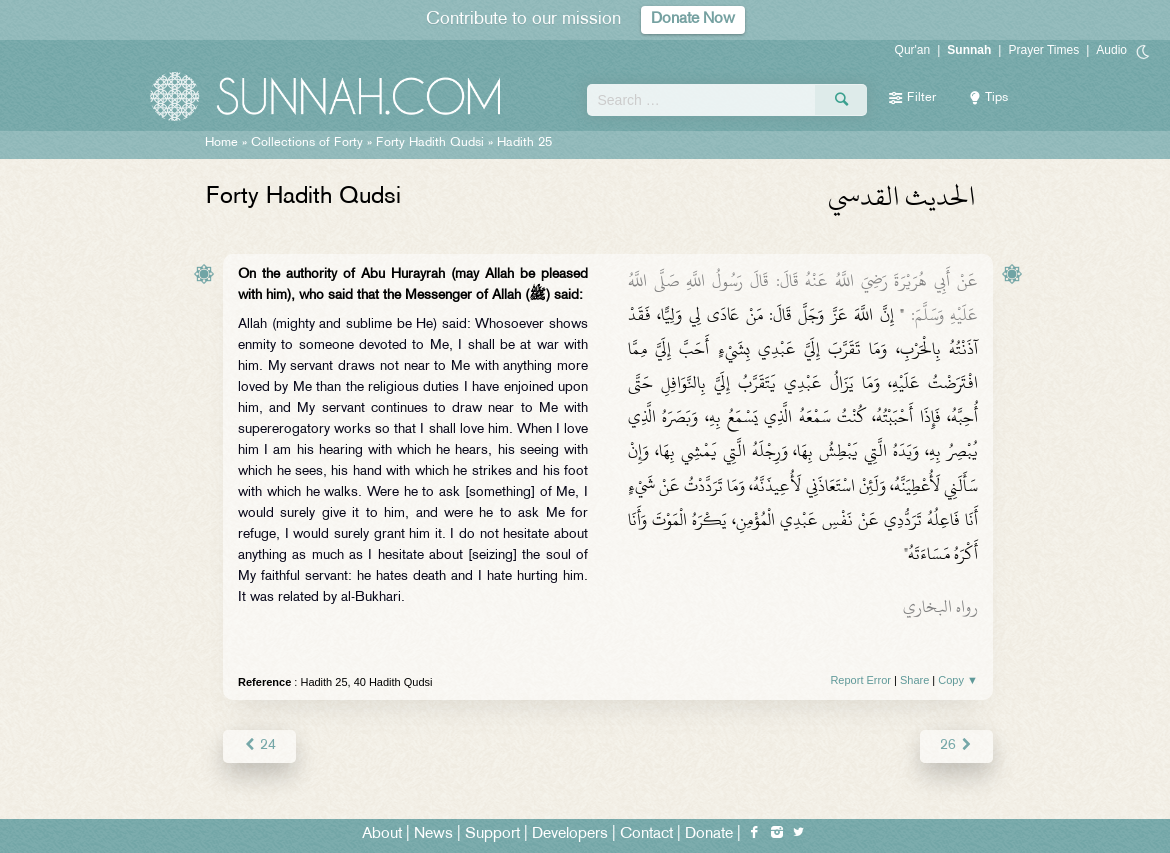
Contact (646, 834)
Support (492, 834)
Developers (570, 834)
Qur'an (913, 50)
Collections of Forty (307, 143)
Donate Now (693, 19)
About (382, 834)
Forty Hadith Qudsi (430, 143)
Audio (1111, 50)
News (433, 834)
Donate (709, 834)
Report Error (860, 680)
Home (221, 143)
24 (259, 745)
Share (914, 680)
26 (956, 745)
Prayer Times (1043, 50)
